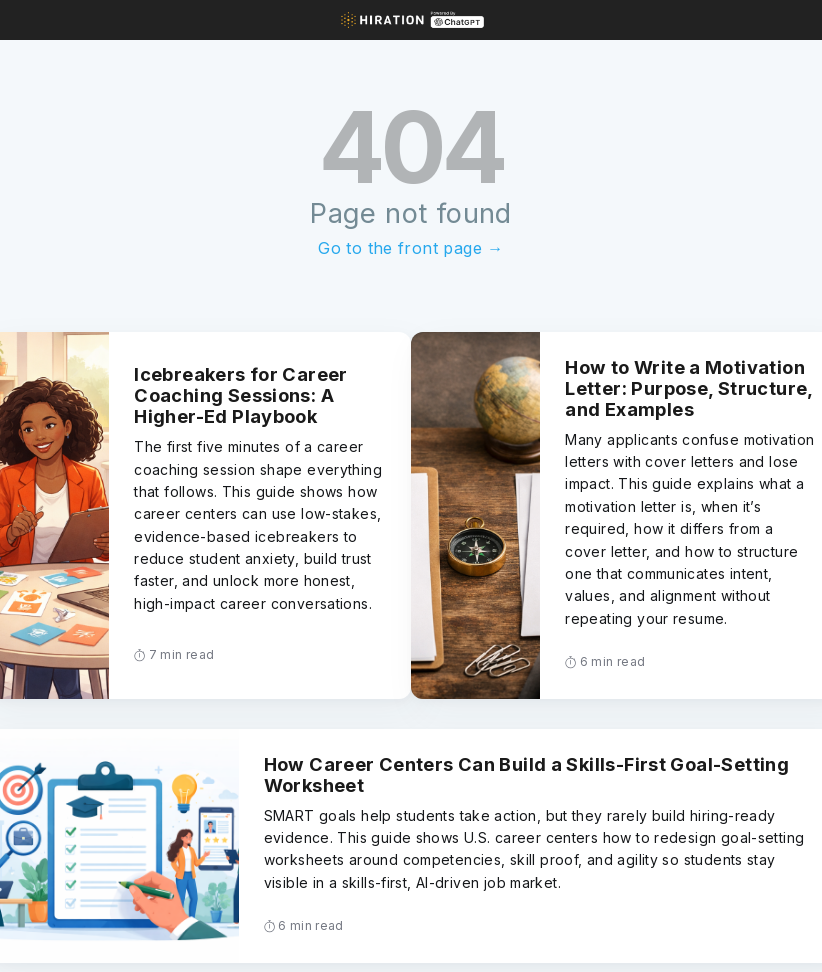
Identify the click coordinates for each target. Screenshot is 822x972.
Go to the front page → (410, 248)
